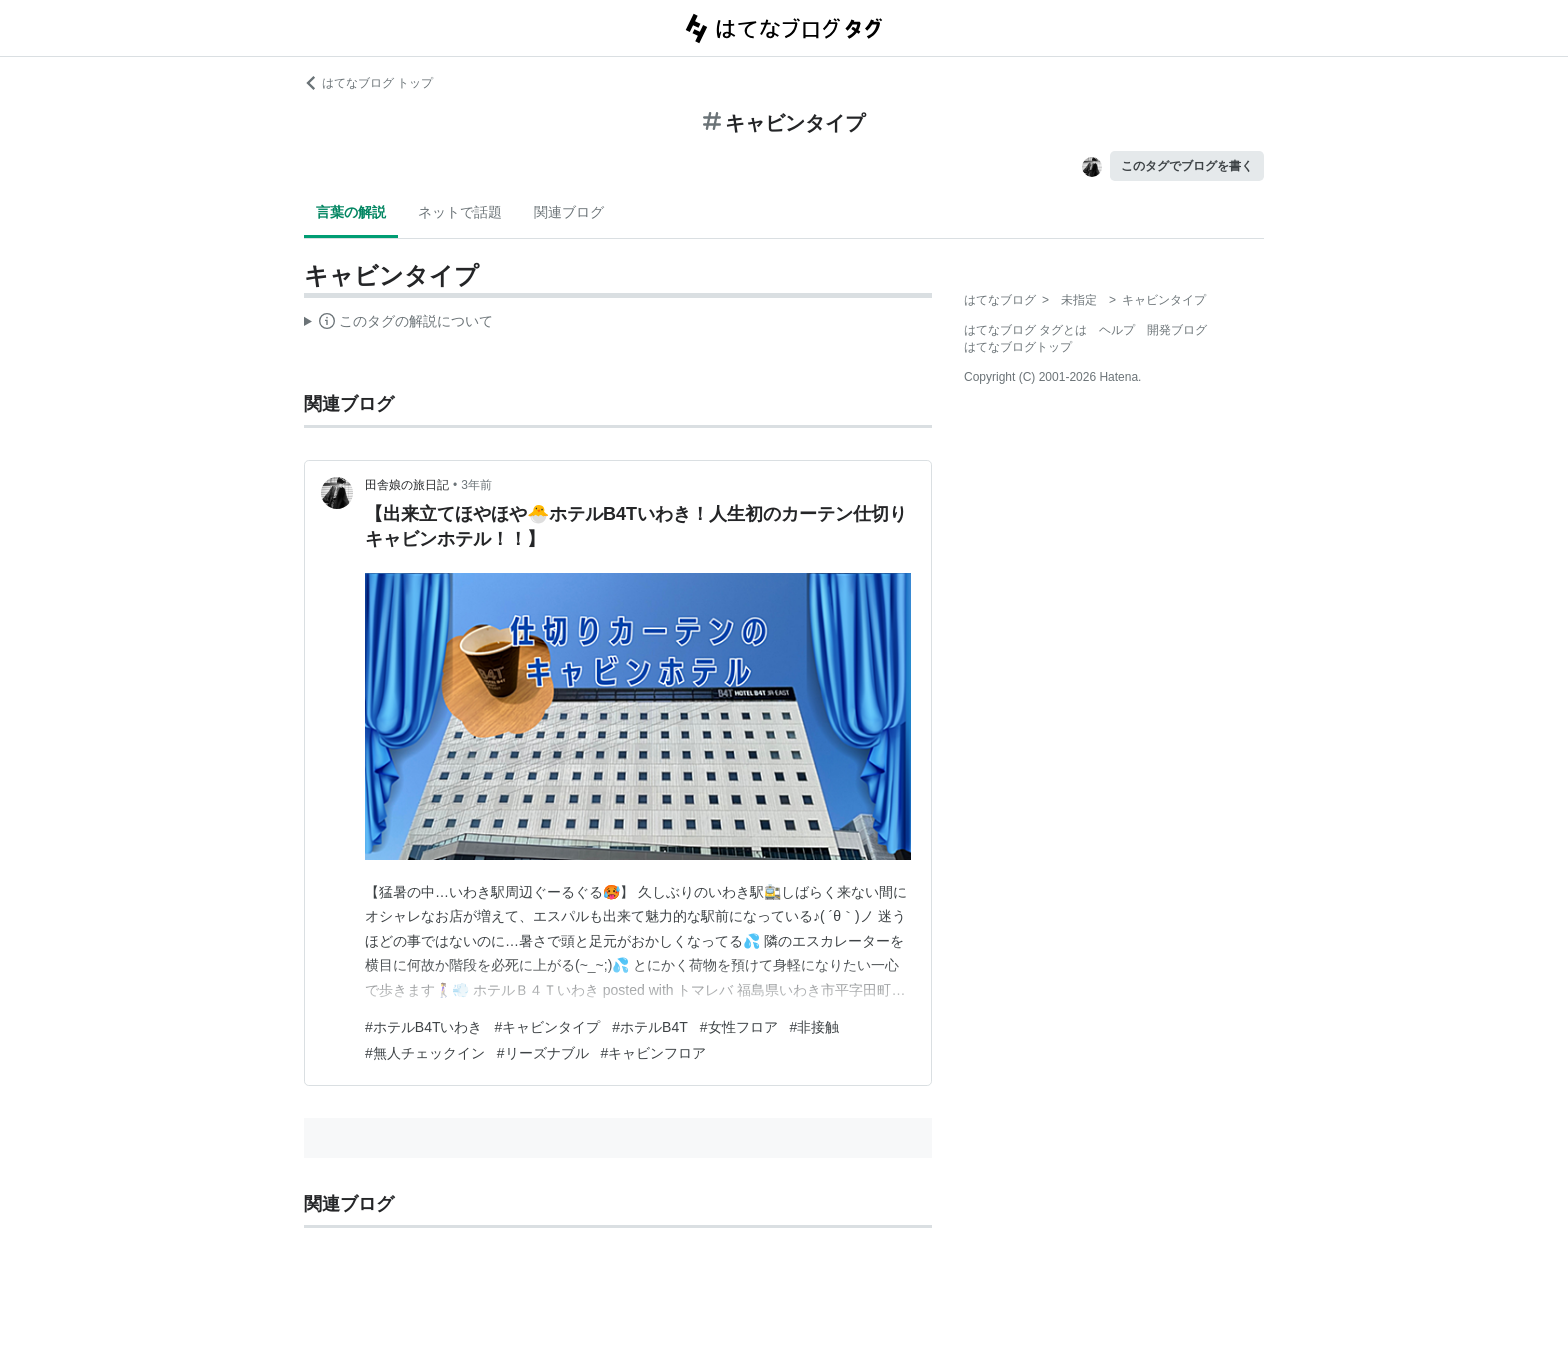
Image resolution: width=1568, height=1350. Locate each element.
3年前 (476, 485)
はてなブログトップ (1018, 347)
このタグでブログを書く (1187, 166)
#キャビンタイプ (547, 1027)
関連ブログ (569, 212)
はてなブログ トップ (368, 83)
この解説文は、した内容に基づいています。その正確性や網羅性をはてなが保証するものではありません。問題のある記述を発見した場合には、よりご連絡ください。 (398, 324)
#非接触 (815, 1027)
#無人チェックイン (425, 1053)
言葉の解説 (351, 212)
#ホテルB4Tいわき (423, 1027)
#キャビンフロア (654, 1053)
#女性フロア (739, 1027)
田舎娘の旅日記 (407, 485)
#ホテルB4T (649, 1027)
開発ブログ (1177, 330)
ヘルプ (1117, 330)
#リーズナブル (543, 1053)
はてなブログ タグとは (1025, 330)
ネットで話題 (460, 212)
